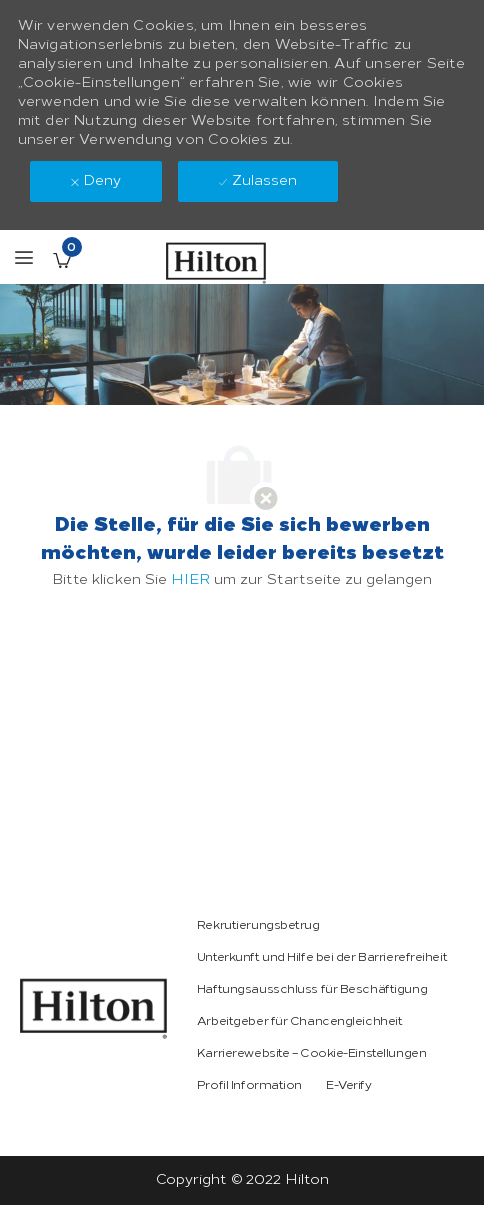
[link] (93, 1008)
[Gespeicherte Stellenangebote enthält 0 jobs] (62, 260)
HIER (190, 579)
